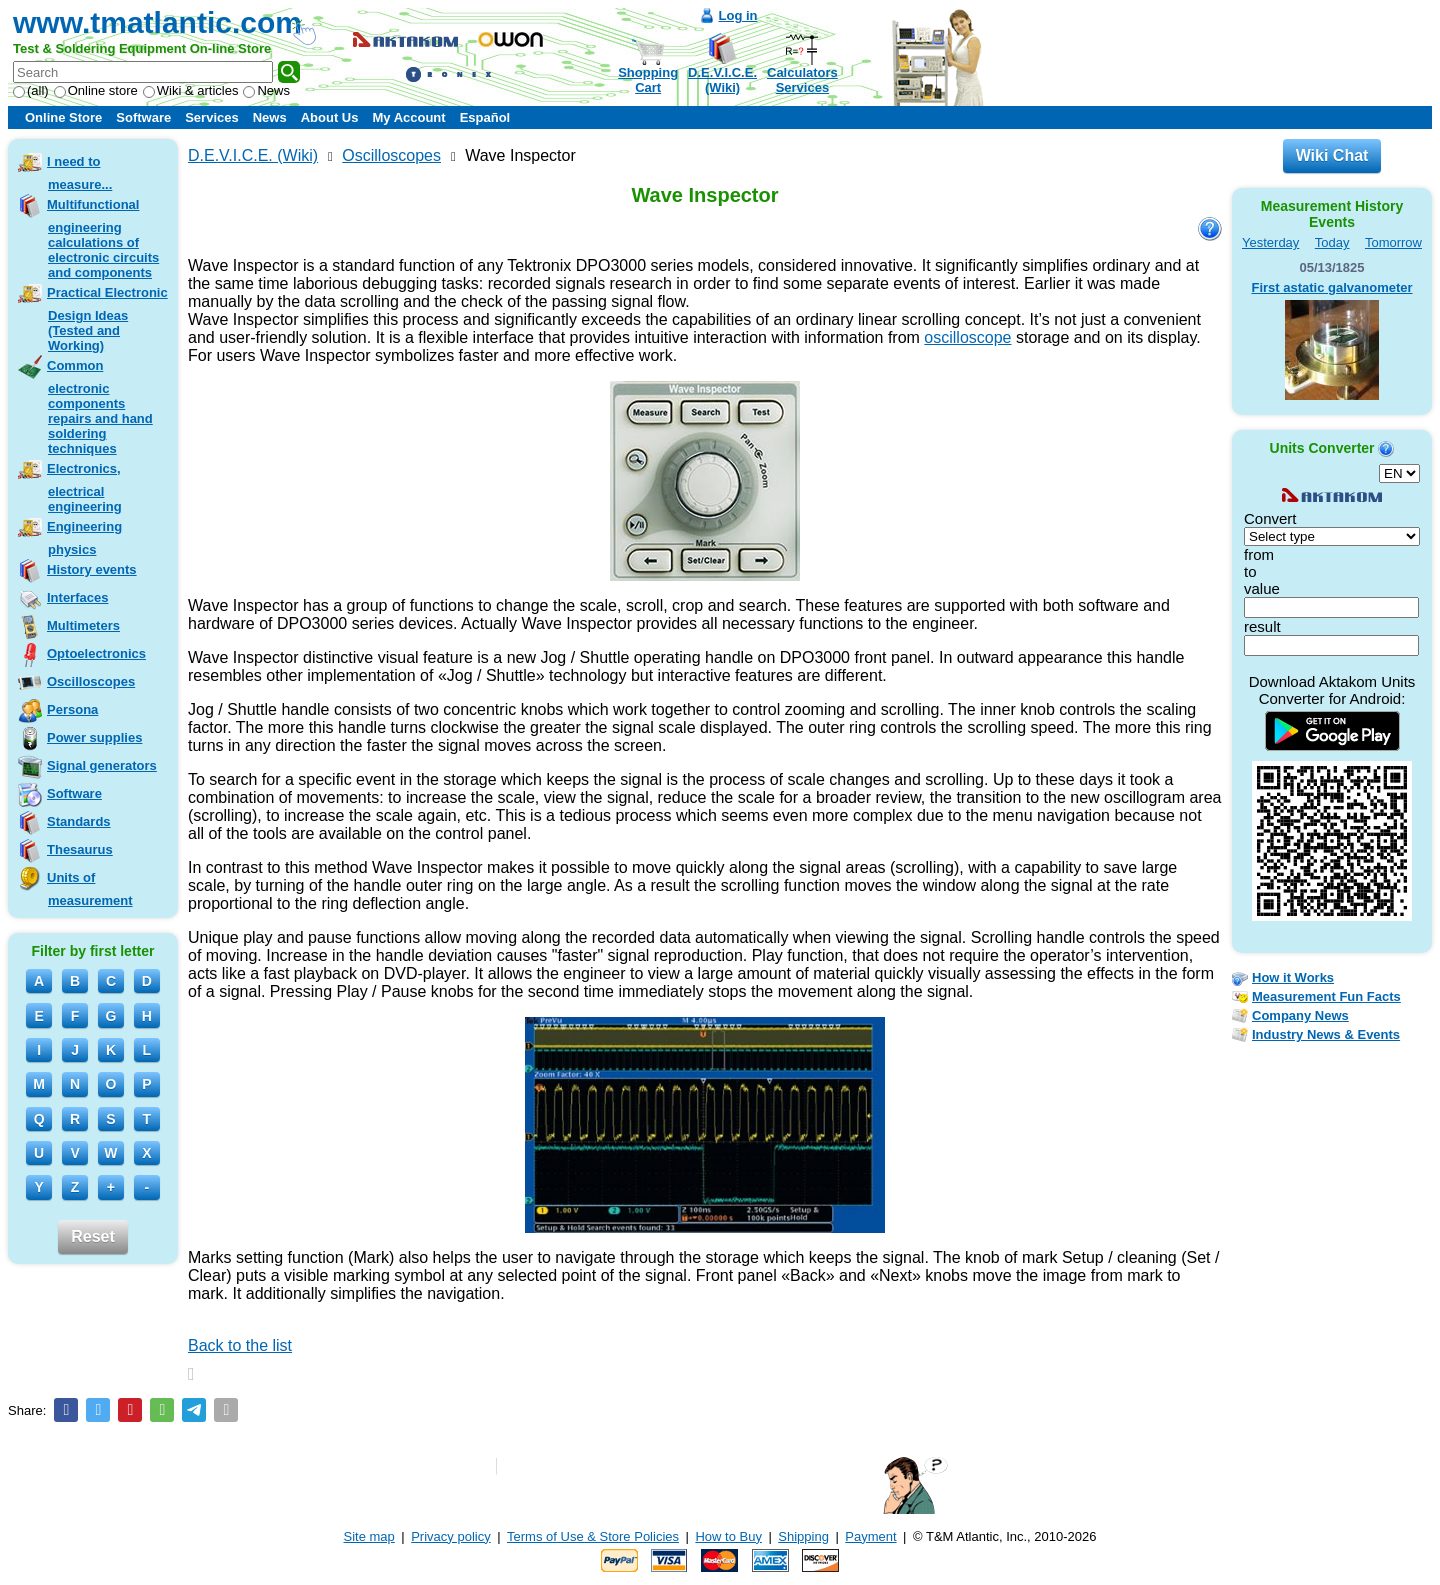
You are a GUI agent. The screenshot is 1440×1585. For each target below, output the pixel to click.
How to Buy (728, 1536)
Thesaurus (80, 849)
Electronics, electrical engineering (84, 487)
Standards (79, 821)
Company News (1300, 1015)
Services (212, 117)
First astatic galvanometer (1331, 287)
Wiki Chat (1332, 155)
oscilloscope (967, 337)
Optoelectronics (96, 653)
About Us (330, 117)
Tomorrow (1393, 242)
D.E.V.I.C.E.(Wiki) (722, 80)
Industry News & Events (1326, 1034)
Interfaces (77, 597)
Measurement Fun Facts (1326, 996)
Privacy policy (450, 1536)
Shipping (803, 1536)
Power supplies (94, 737)
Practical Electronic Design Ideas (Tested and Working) (107, 319)
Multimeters (83, 625)
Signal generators (102, 765)
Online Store (63, 117)
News (266, 90)
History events (92, 569)
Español (485, 117)
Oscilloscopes (91, 681)
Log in (738, 15)
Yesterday (1270, 242)
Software (143, 117)
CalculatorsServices (802, 80)
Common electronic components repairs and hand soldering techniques (100, 407)
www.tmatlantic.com (157, 22)
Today (1332, 242)
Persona (72, 709)
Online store (96, 90)
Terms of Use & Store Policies (593, 1536)
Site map (369, 1536)
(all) (31, 90)
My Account (408, 117)
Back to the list (240, 1345)
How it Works (1293, 977)
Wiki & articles (191, 90)
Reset (93, 1236)
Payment (870, 1536)
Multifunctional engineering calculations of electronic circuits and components (103, 238)
